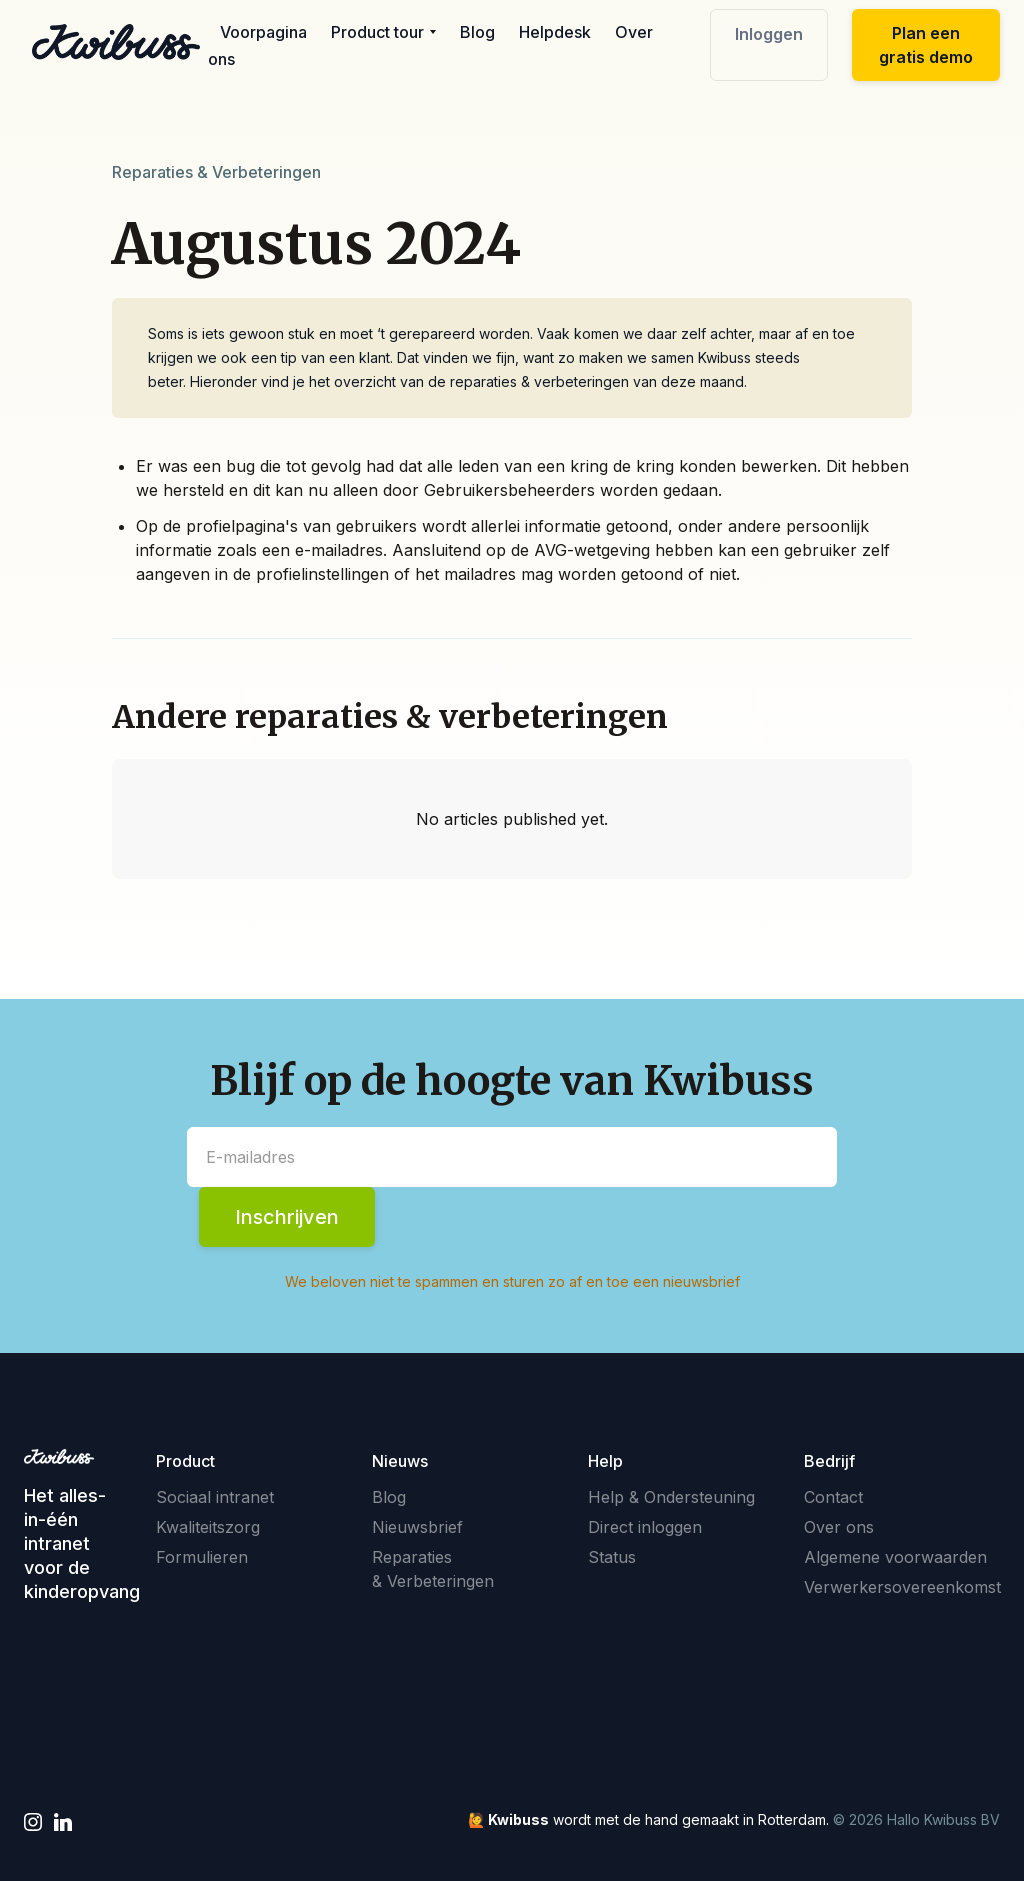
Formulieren (202, 1557)
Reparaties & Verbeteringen (433, 1569)
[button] (383, 32)
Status (612, 1557)
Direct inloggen (645, 1527)
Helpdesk (555, 32)
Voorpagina (263, 32)
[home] (116, 42)
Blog (477, 32)
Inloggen (769, 34)
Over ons (839, 1527)
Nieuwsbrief (417, 1527)
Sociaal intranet (215, 1497)
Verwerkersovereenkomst (902, 1587)
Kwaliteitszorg (208, 1527)
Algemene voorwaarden (895, 1557)
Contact (833, 1497)
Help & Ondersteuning (671, 1497)
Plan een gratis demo (926, 45)
